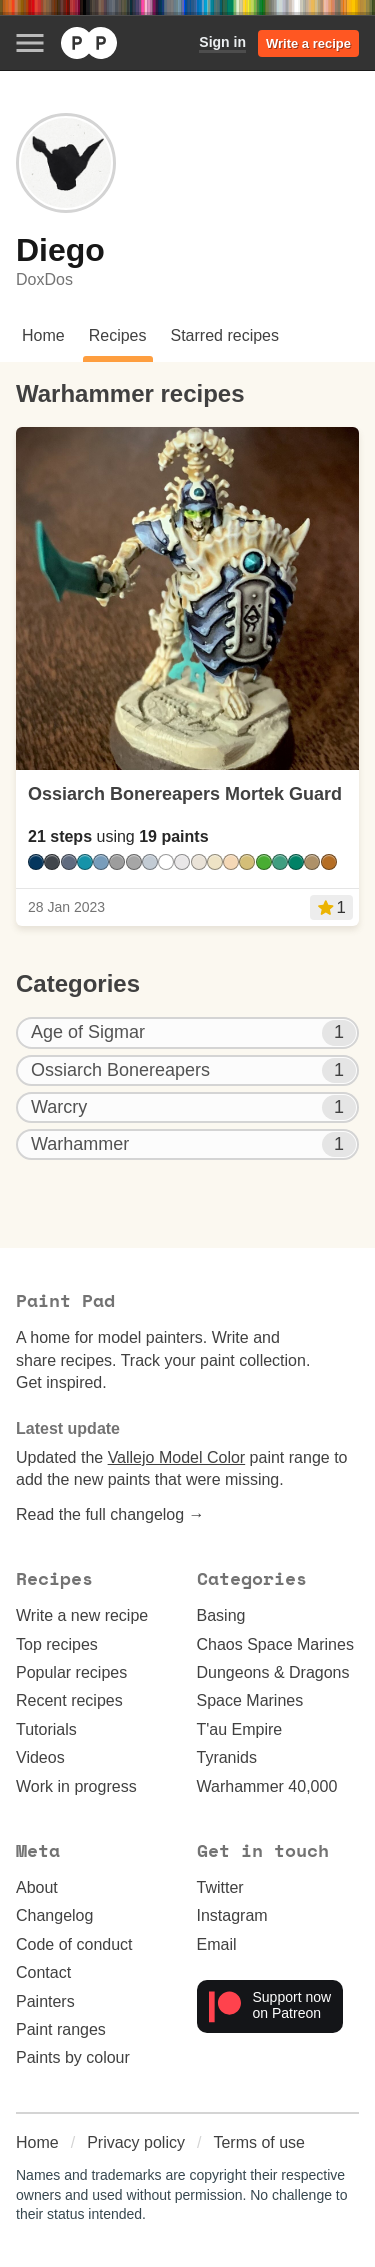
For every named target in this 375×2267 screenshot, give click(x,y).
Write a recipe (308, 43)
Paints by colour (73, 2057)
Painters (45, 2001)
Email (217, 1944)
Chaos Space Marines (275, 1644)
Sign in (222, 42)
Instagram (232, 1915)
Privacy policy (136, 2142)
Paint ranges (61, 2029)
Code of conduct (74, 1944)
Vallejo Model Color (177, 1457)
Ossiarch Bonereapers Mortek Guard (185, 794)
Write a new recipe (82, 1615)
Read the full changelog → (110, 1514)
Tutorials (46, 1729)
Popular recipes (71, 1672)
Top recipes (57, 1644)
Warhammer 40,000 (267, 1786)
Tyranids (227, 1757)
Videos (40, 1757)
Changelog (54, 1915)
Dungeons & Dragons (273, 1672)
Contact (43, 1972)
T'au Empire (240, 1729)
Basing (221, 1615)
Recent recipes (69, 1700)
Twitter (220, 1887)
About (37, 1887)
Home (37, 2142)
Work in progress (76, 1786)
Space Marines (250, 1700)
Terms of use (259, 2142)
